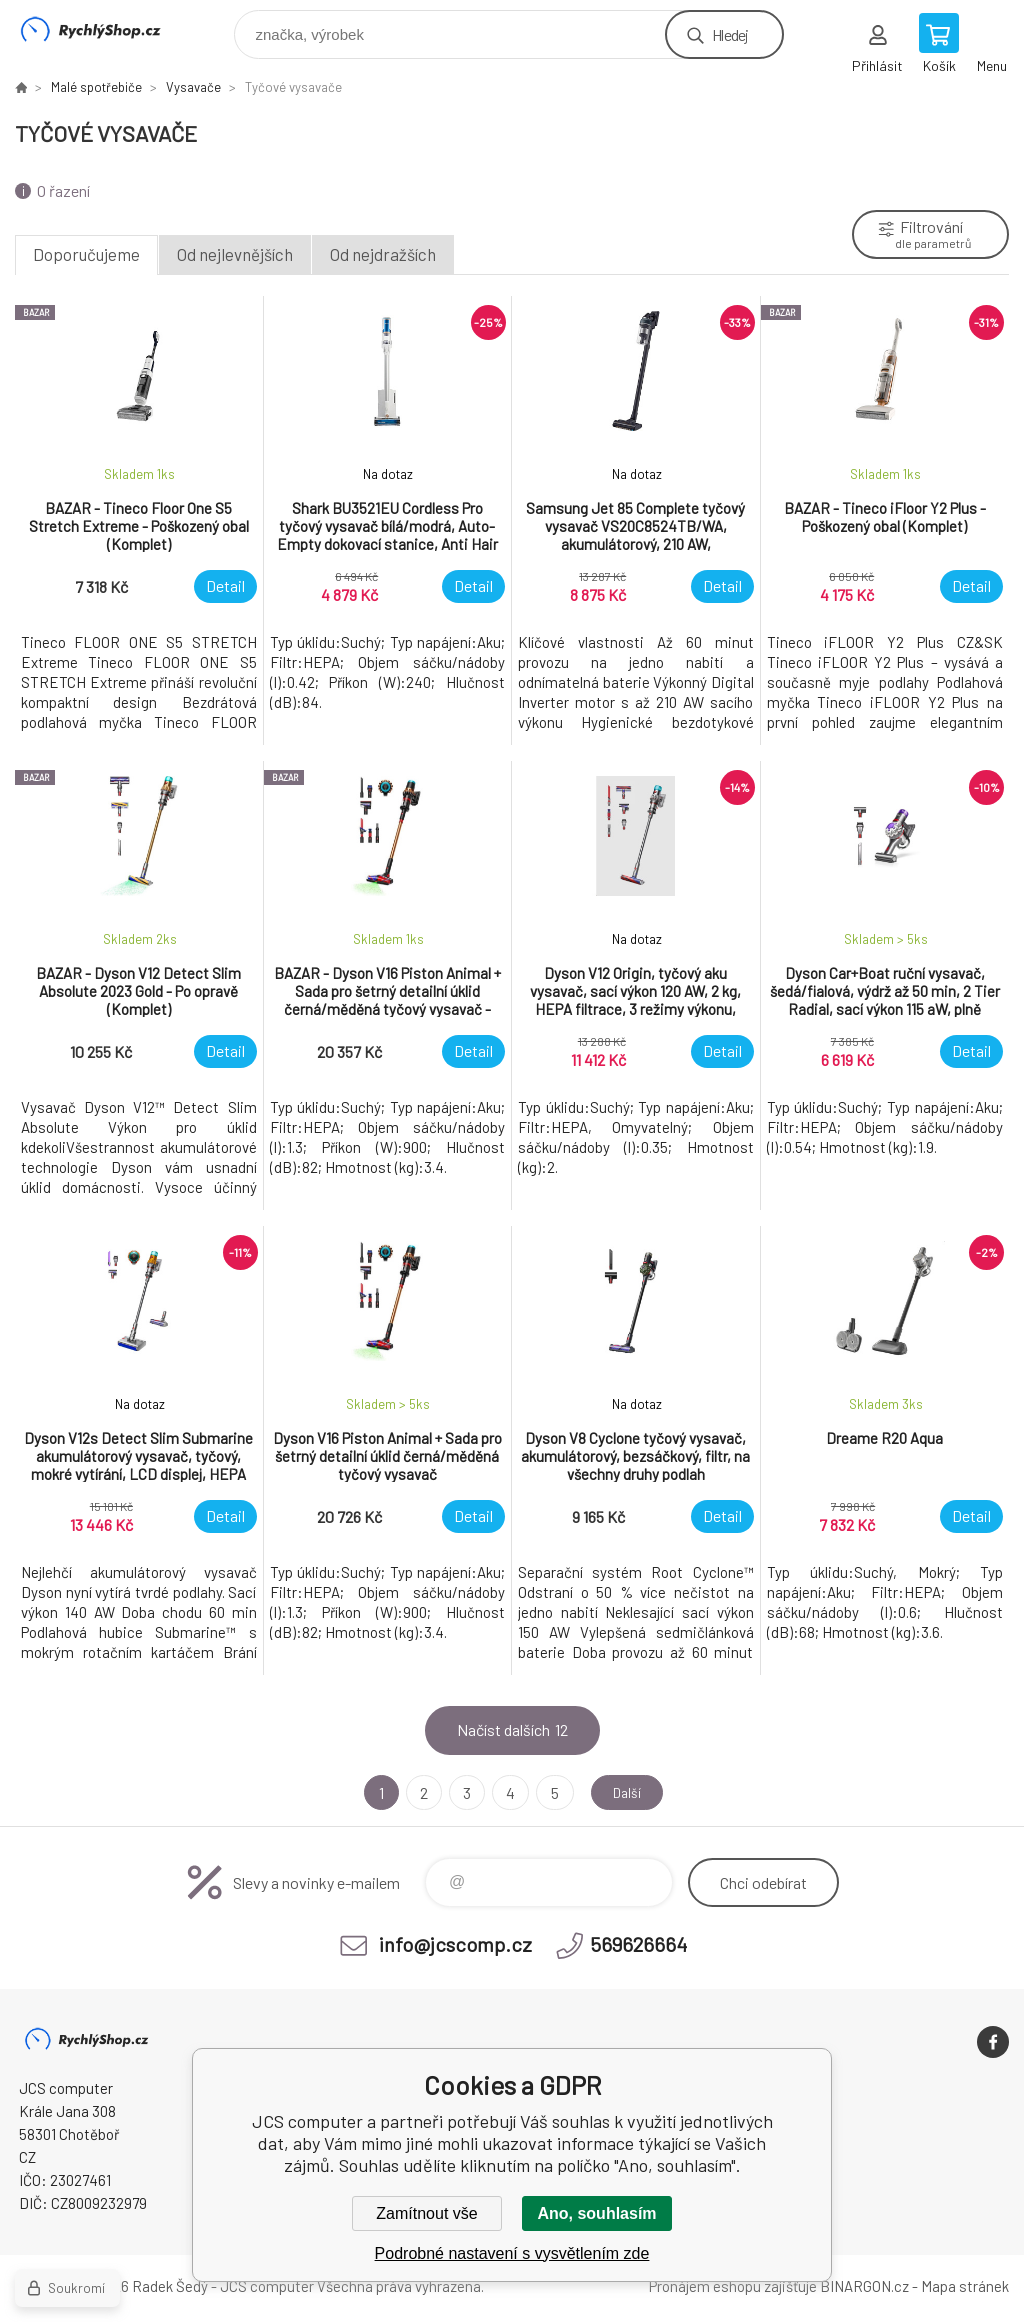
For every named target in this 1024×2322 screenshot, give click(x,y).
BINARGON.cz (864, 2286)
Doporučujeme (86, 254)
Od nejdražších (383, 254)
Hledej (730, 34)
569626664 (638, 1944)
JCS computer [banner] (103, 29)
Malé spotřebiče (96, 87)
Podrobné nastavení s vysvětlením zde (512, 2253)
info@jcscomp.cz (455, 1944)
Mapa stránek (965, 2286)
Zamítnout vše (426, 2213)
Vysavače (193, 87)
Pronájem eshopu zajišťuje (733, 2286)
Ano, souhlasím (596, 2213)
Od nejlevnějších (235, 254)
